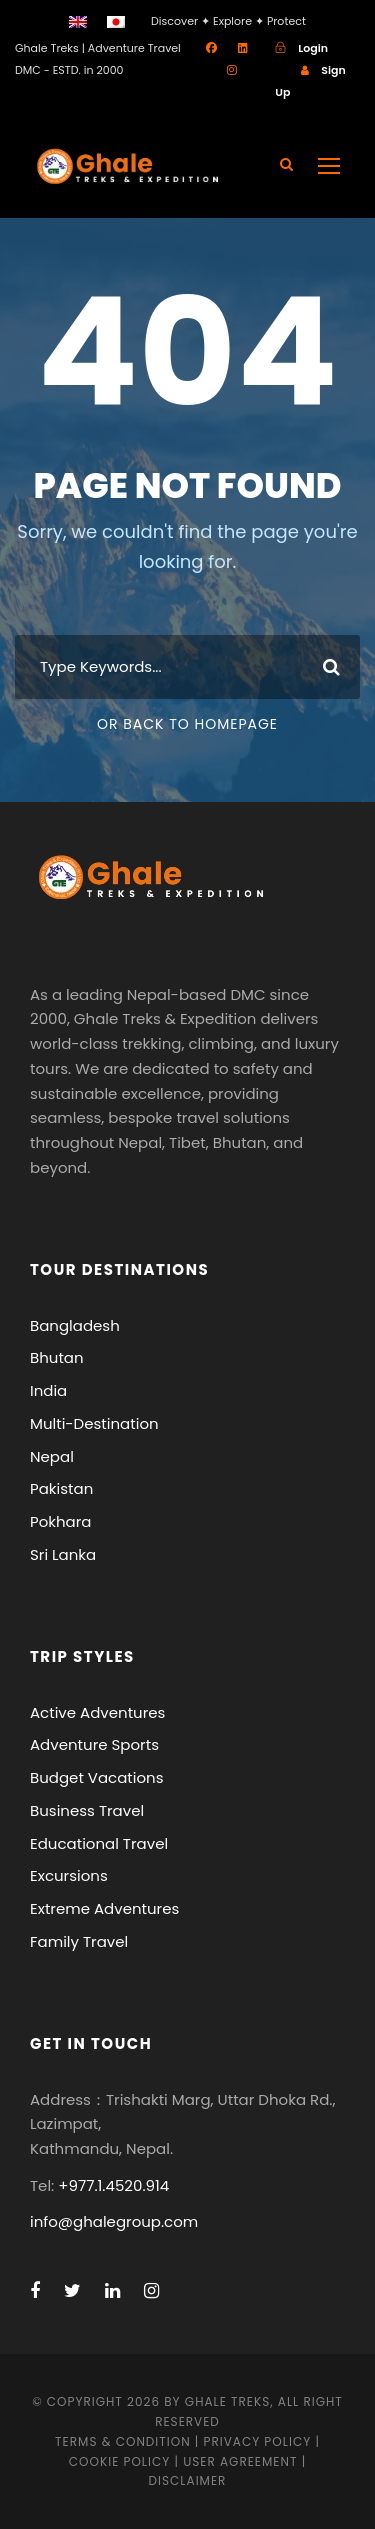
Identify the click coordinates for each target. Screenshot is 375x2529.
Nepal (52, 1456)
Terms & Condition (122, 2441)
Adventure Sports (94, 1744)
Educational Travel (99, 1843)
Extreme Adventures (104, 1908)
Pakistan (61, 1488)
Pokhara (61, 1521)
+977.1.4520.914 (113, 2185)
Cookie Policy (119, 2461)
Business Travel (87, 1810)
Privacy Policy (258, 2441)
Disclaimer (188, 2480)
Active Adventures (97, 1712)
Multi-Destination (94, 1423)
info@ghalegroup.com (114, 2221)
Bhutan (57, 1357)
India (48, 1390)
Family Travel (79, 1941)
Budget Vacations (97, 1777)
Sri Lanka (63, 1554)
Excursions (69, 1875)
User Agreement (242, 2461)
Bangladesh (75, 1325)
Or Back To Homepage (187, 724)
